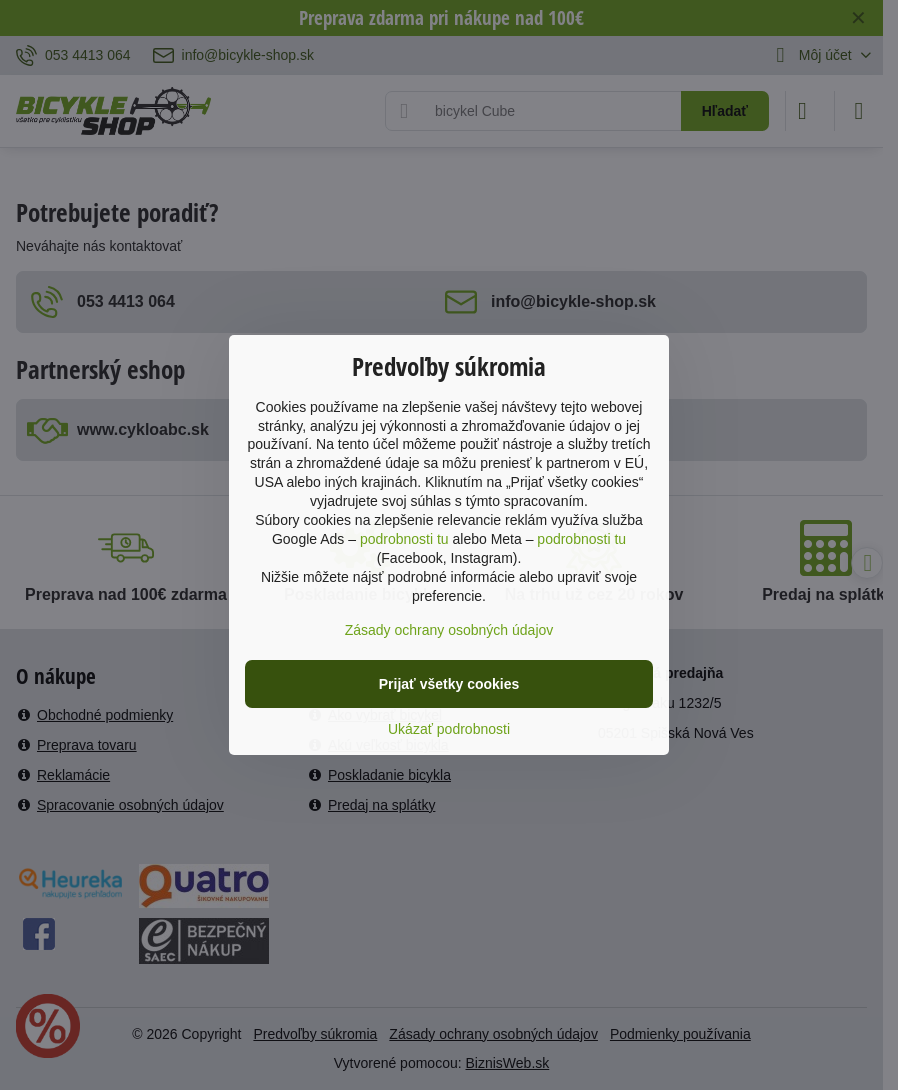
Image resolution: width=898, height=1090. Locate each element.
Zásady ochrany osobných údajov (449, 630)
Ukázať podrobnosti (449, 729)
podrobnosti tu (404, 539)
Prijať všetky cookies (449, 684)
